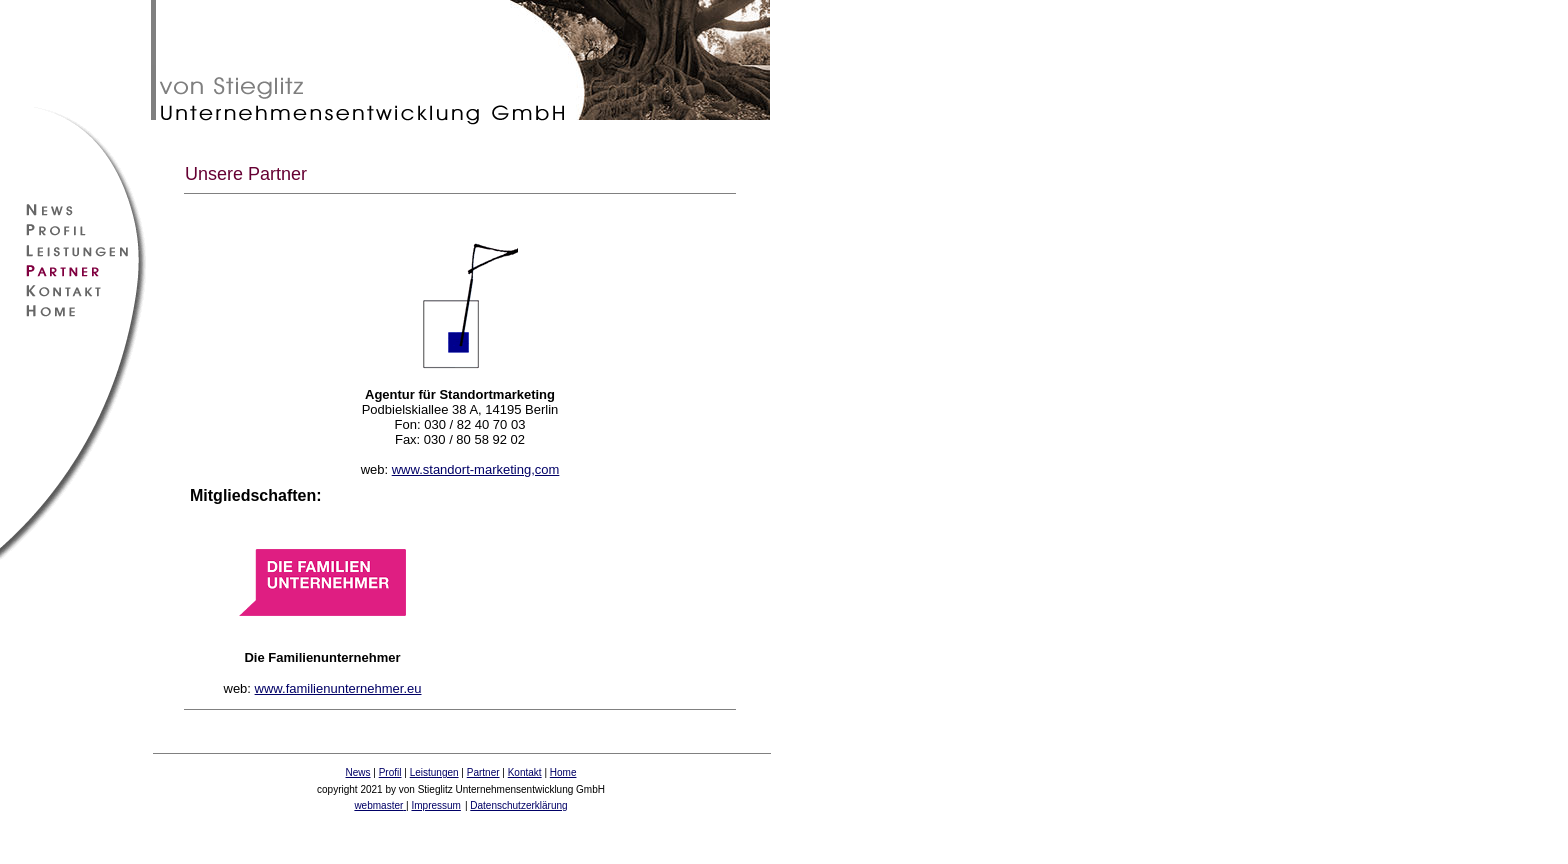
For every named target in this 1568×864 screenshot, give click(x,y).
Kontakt (525, 772)
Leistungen (434, 772)
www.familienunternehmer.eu (338, 688)
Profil (390, 772)
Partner (483, 772)
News (358, 772)
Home (563, 772)
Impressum (435, 805)
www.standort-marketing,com (476, 469)
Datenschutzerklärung (518, 805)
